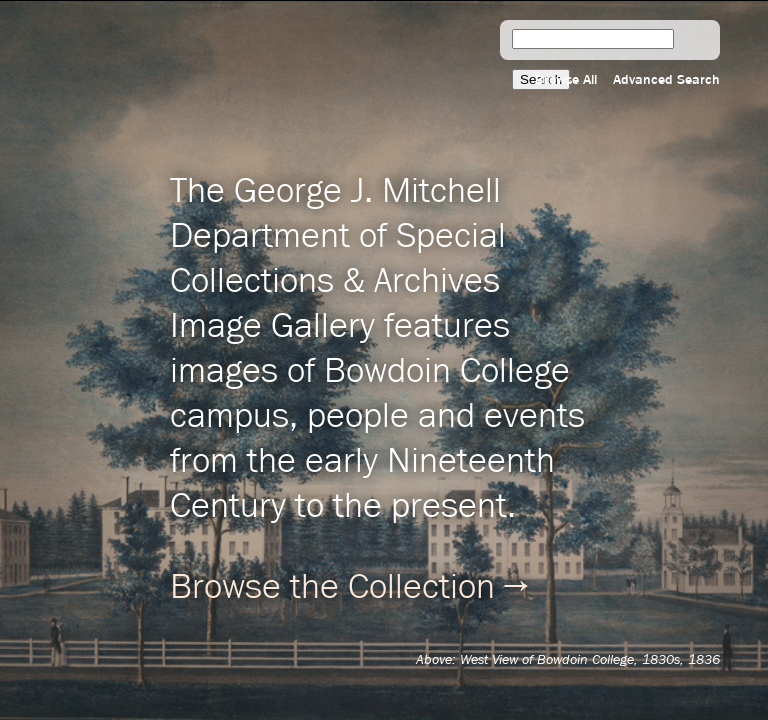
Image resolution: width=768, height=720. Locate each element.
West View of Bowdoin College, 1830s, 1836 (590, 660)
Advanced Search (666, 80)
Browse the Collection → (349, 588)
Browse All (566, 80)
